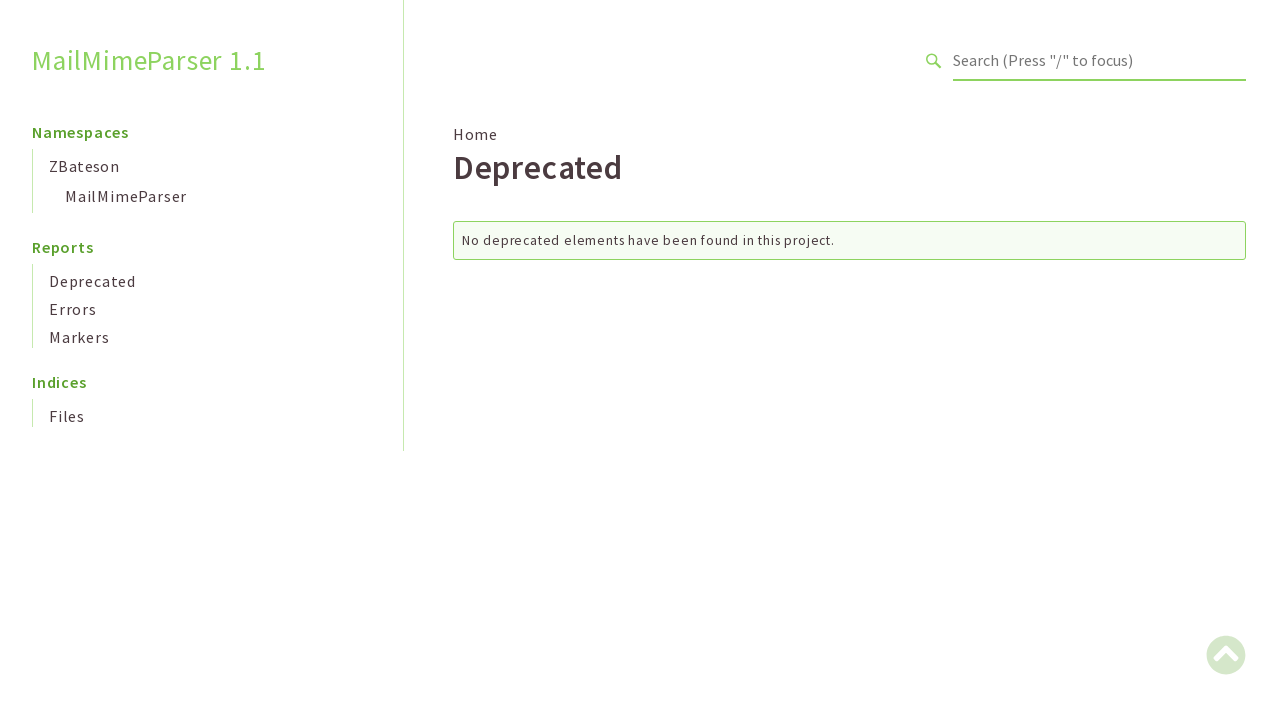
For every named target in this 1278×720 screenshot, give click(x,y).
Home (475, 134)
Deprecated (92, 281)
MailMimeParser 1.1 (149, 60)
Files (67, 416)
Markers (79, 337)
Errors (73, 309)
